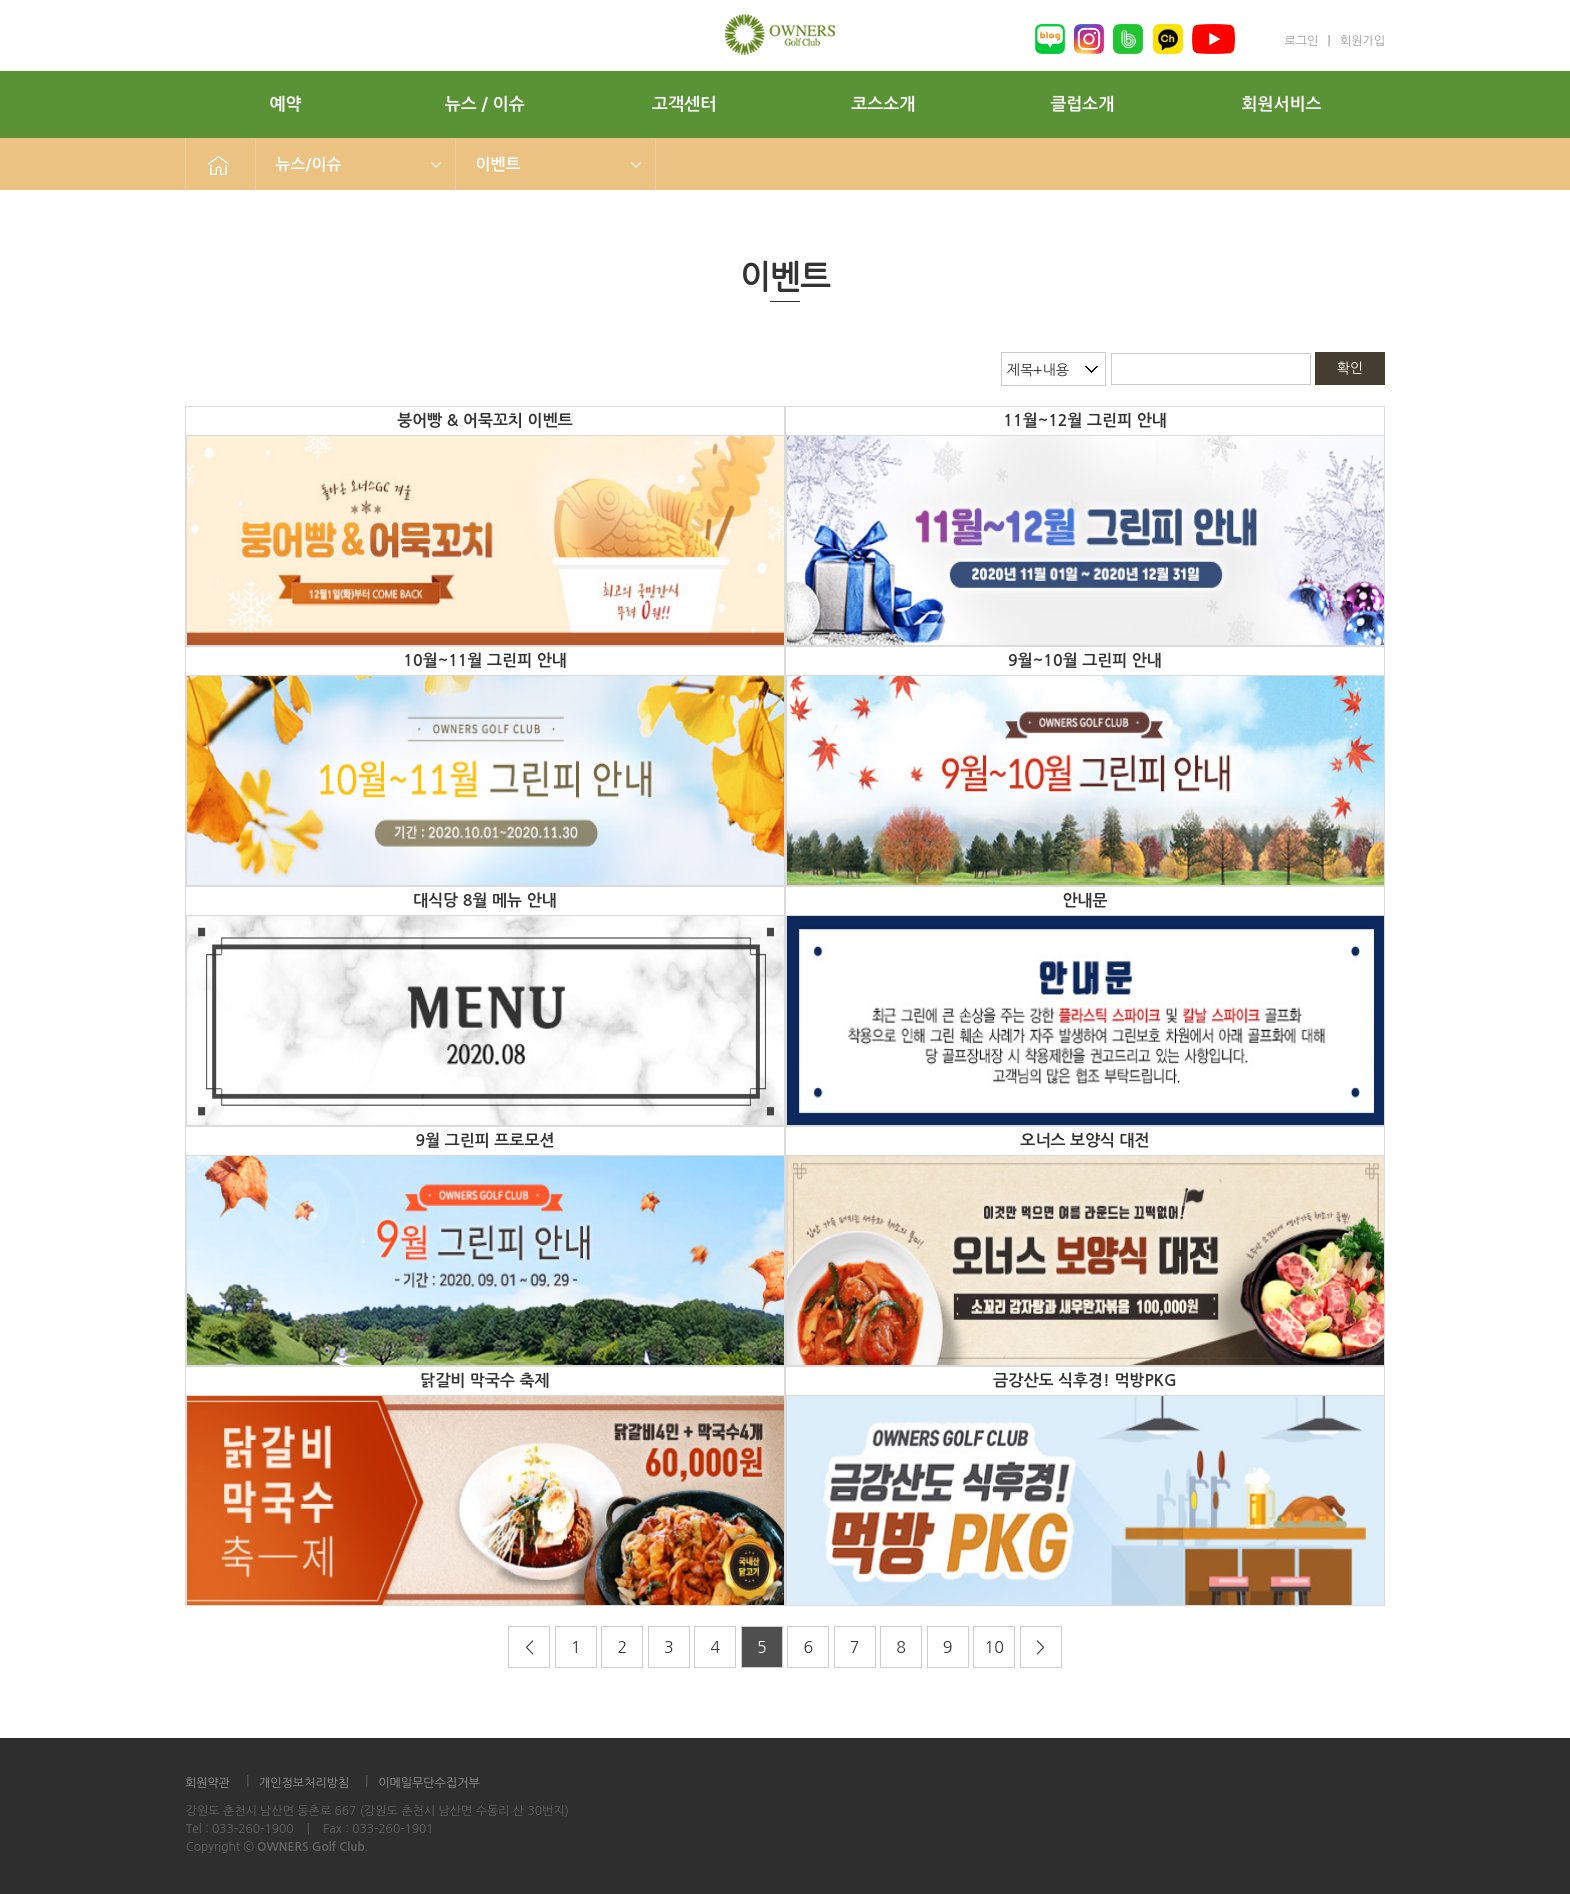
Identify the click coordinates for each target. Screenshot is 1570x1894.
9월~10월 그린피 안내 (1085, 660)
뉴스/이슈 (309, 164)
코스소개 (883, 104)
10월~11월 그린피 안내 (485, 660)
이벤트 (498, 164)
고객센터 (684, 104)
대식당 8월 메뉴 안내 (484, 900)
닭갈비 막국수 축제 (484, 1380)
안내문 (1084, 900)
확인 (1350, 368)
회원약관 (207, 1783)
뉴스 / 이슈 (485, 104)
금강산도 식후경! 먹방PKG (1084, 1380)
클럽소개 (1082, 104)
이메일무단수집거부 (429, 1783)
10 (993, 1647)
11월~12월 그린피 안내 (1085, 420)
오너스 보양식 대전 (1084, 1140)
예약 (286, 104)
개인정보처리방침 (304, 1783)
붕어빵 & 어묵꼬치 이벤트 (484, 420)
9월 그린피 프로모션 (485, 1140)
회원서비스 (1282, 104)
